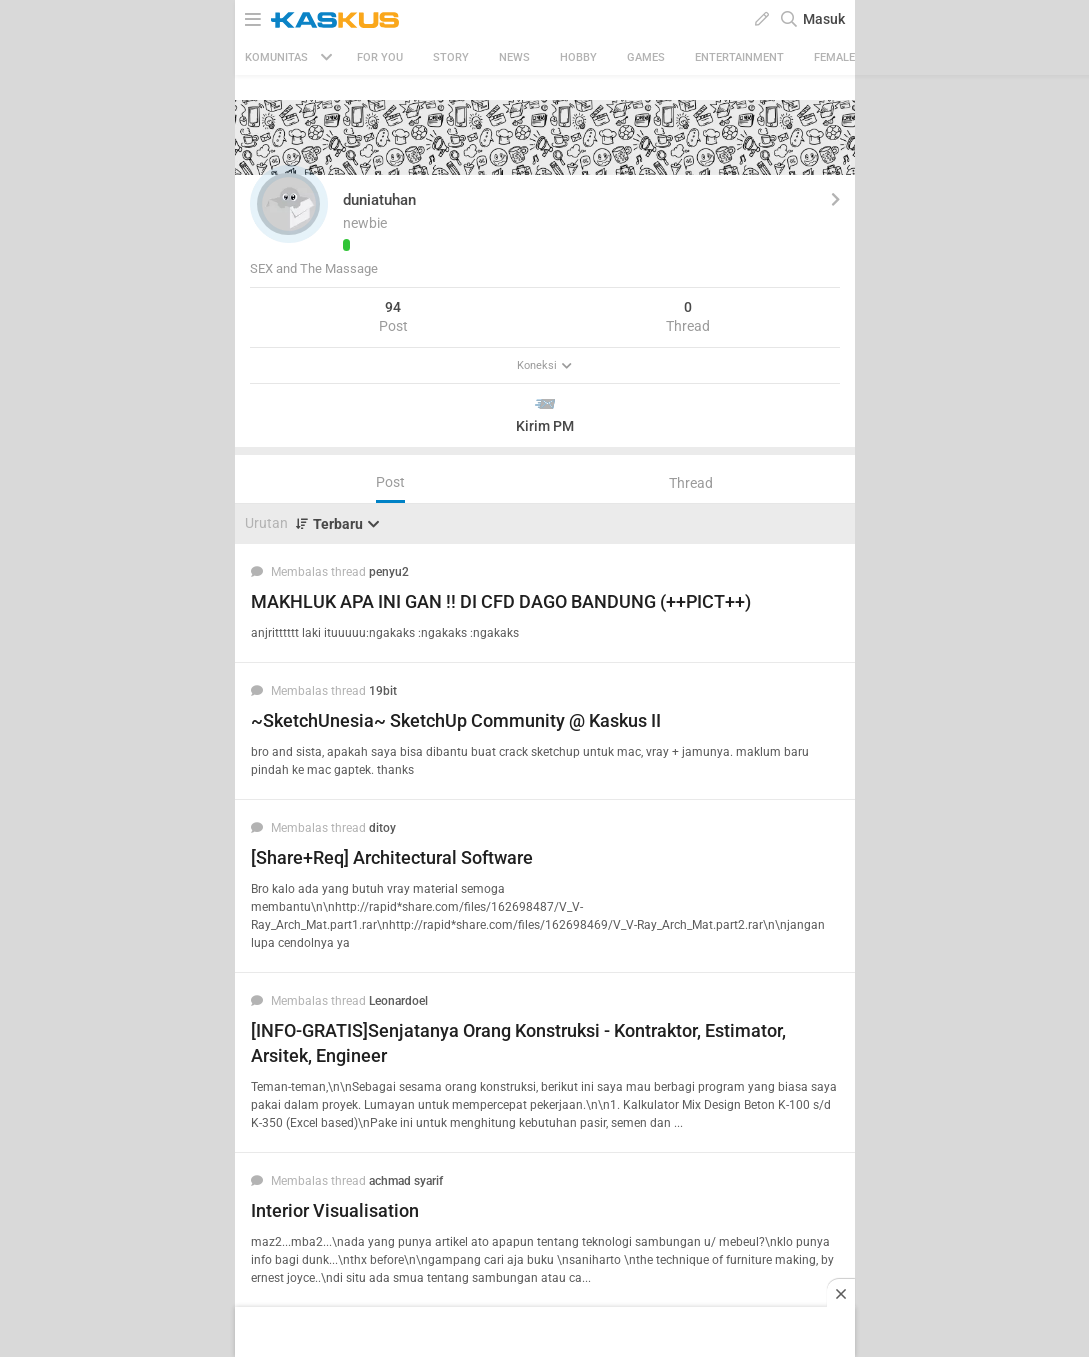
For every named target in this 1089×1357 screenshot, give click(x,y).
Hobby (578, 57)
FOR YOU (380, 57)
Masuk (824, 19)
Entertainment (739, 57)
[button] (289, 204)
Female (834, 57)
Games (646, 57)
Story (451, 57)
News (514, 57)
